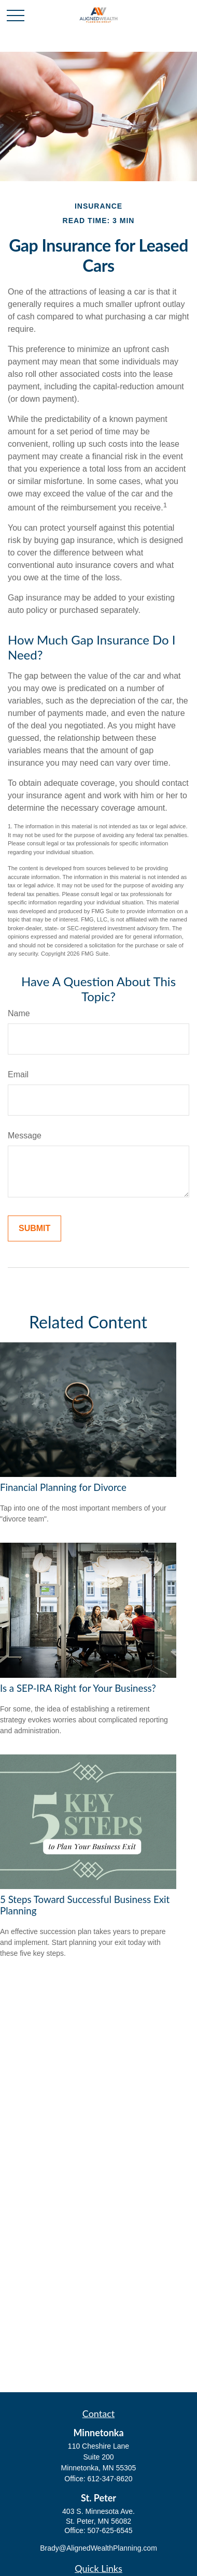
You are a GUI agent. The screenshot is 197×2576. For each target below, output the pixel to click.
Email (18, 1074)
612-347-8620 (109, 2479)
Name (19, 1013)
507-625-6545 (109, 2530)
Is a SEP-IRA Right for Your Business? (78, 1688)
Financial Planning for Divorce (63, 1487)
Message (24, 1135)
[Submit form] (34, 1228)
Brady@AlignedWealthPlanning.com (98, 2548)
